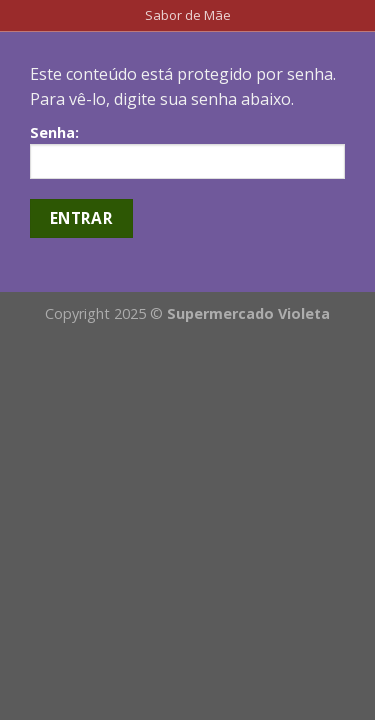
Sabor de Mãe (188, 15)
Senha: (187, 151)
